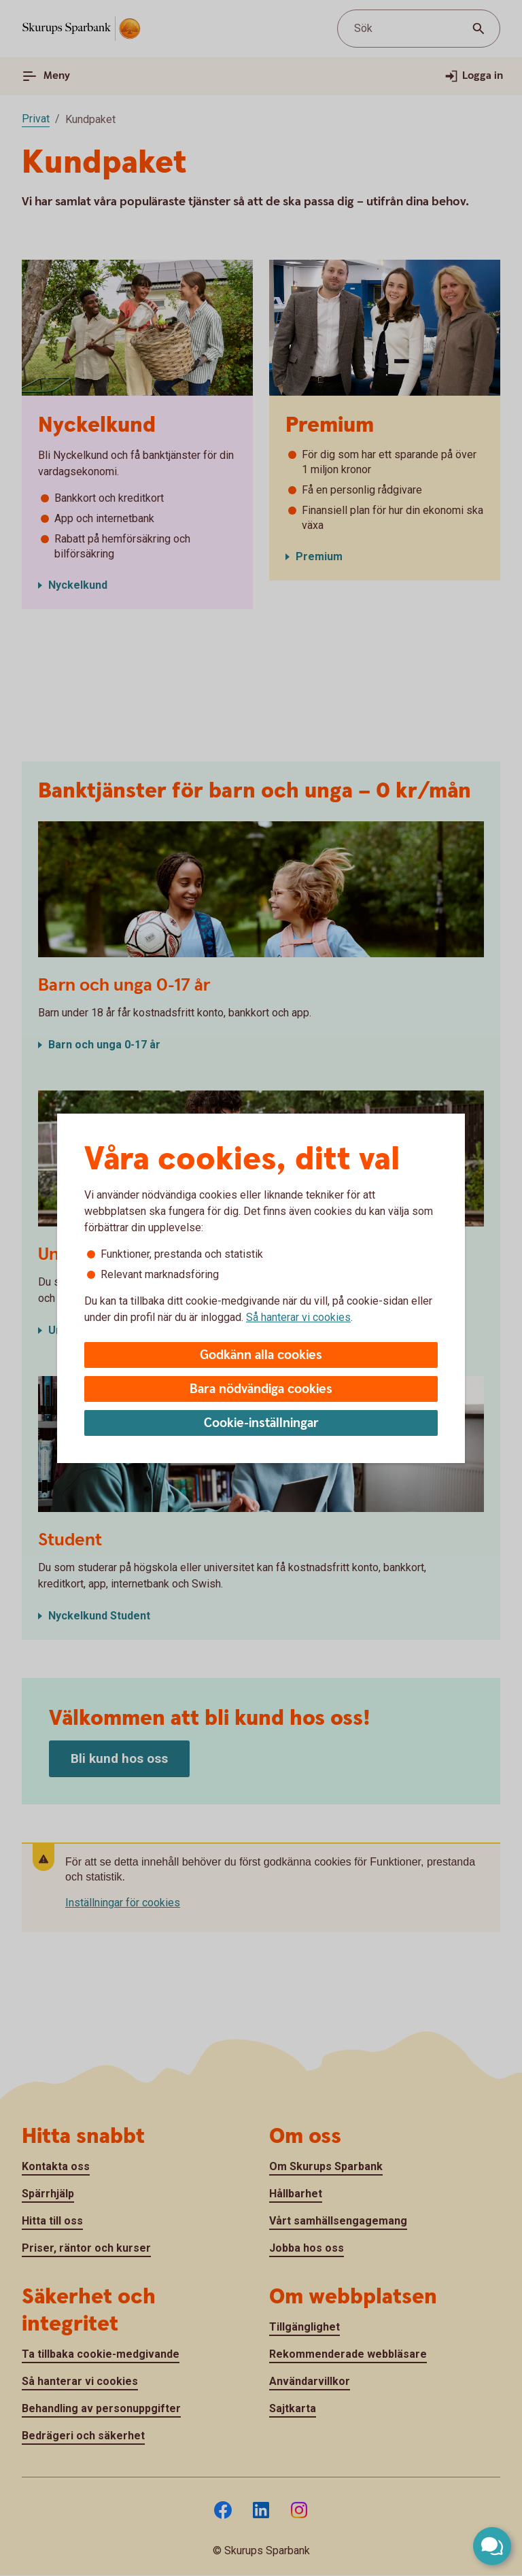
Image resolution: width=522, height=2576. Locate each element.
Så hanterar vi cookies (298, 1317)
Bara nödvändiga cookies (261, 1389)
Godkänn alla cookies (261, 1355)
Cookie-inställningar (261, 1423)
